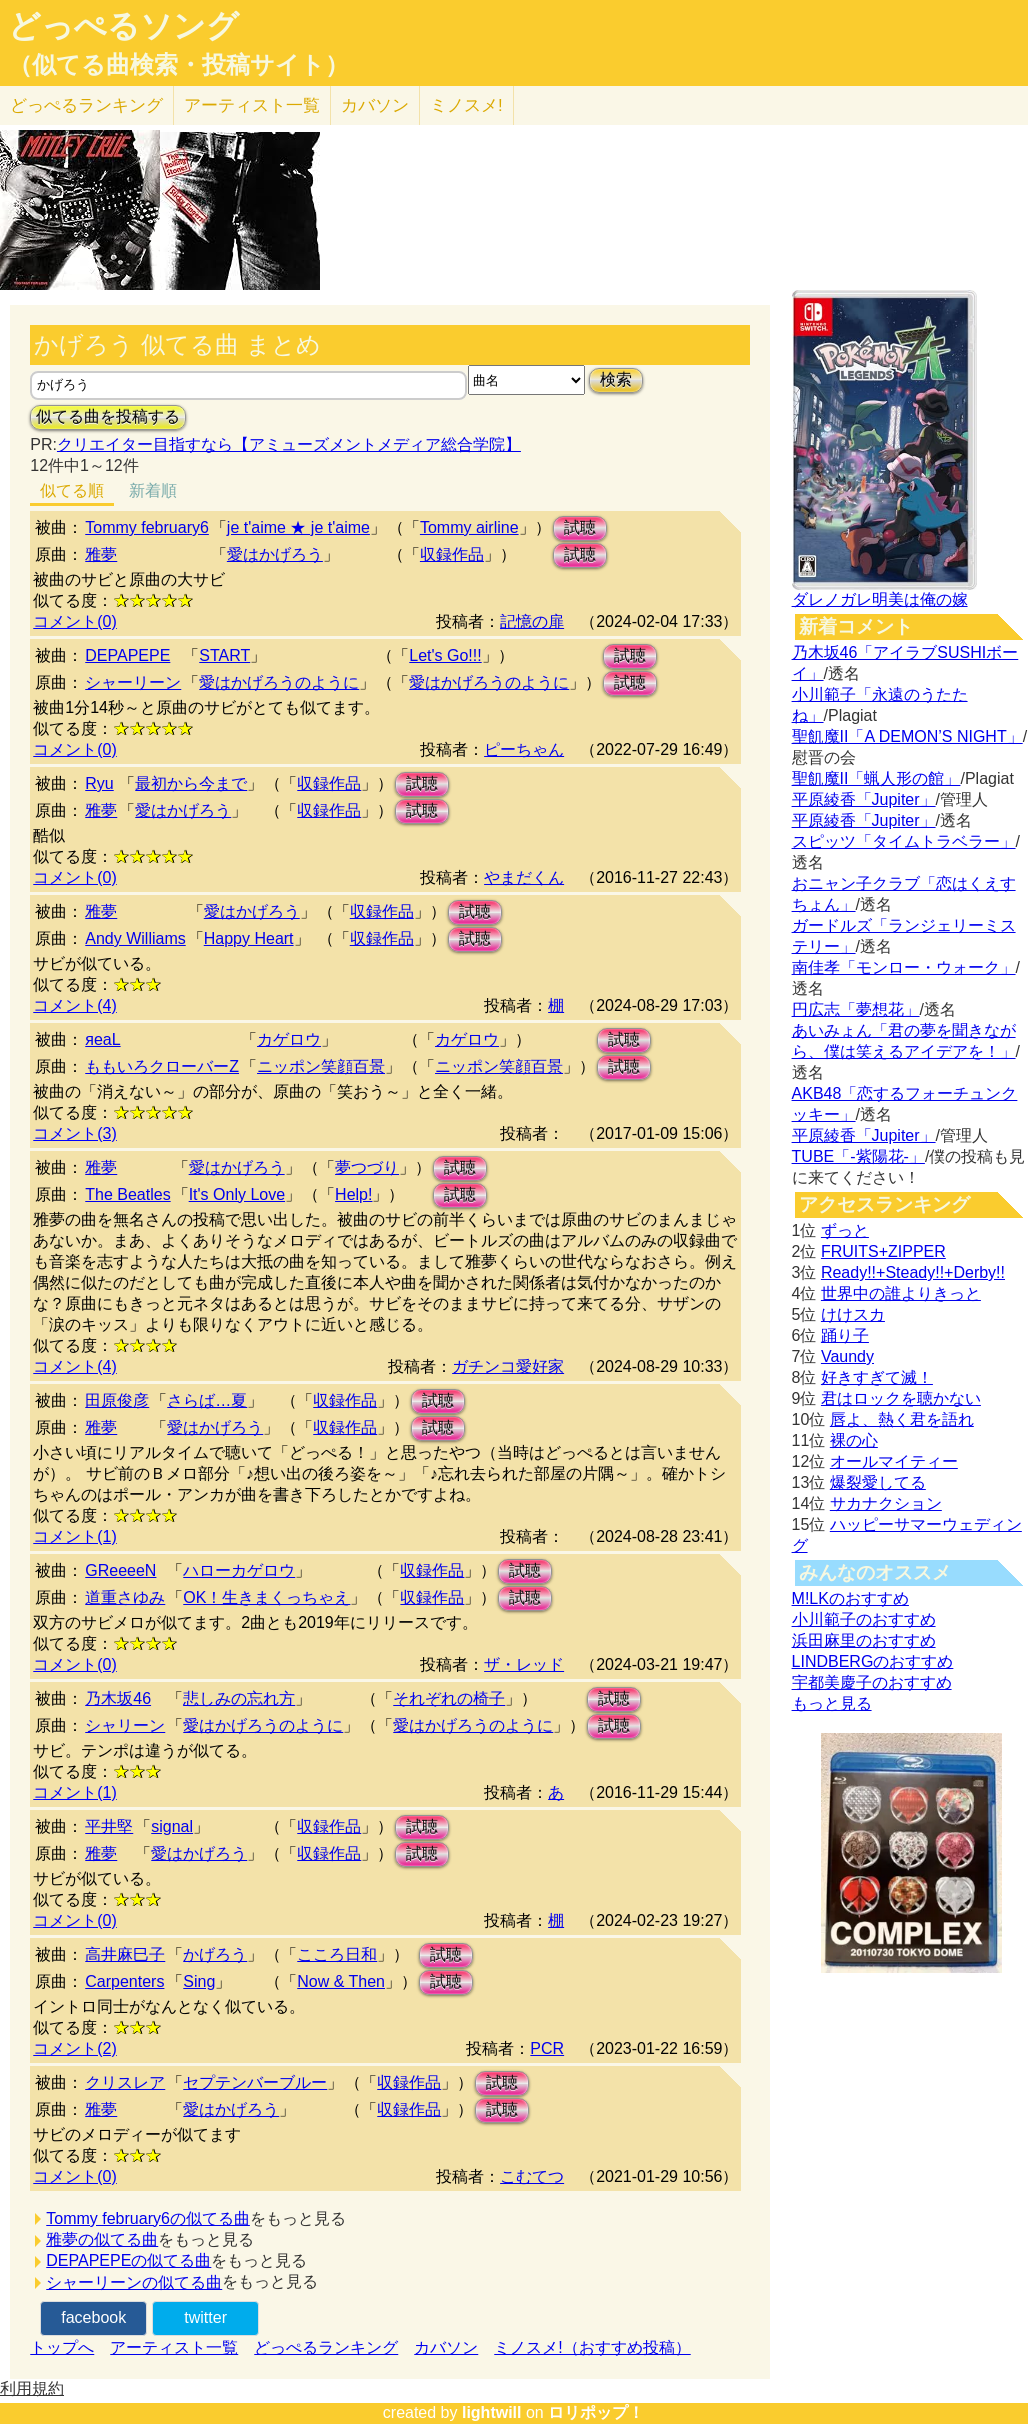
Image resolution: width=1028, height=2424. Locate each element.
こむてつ (532, 2176)
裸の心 (854, 1440)
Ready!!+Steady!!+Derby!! (913, 1272)
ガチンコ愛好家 (508, 1366)
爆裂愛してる (878, 1482)
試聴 (580, 527)
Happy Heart (249, 938)
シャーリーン (133, 682)
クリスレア (125, 2082)
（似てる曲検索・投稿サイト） (178, 65)
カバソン (375, 105)
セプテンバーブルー (255, 2082)
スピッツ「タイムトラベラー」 (904, 841)
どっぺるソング (123, 26)
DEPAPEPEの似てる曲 (128, 2260)
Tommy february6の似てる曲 (148, 2218)
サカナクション (886, 1503)
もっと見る (832, 1703)
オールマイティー (894, 1461)
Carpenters (124, 1981)
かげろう (215, 1954)
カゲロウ (289, 1039)
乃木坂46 (118, 1698)
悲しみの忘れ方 (239, 1698)
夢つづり (367, 1167)
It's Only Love (237, 1194)
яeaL (102, 1039)
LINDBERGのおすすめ (873, 1661)
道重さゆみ (125, 1597)
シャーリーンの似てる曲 (134, 2282)
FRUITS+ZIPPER (883, 1251)
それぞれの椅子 (449, 1698)
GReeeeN (120, 1570)
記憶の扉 (532, 621)
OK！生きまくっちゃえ (266, 1597)
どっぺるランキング (326, 2347)
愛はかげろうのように (279, 682)
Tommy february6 (147, 527)
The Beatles (127, 1194)
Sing (199, 1981)
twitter (205, 2317)
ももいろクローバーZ (162, 1066)
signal (172, 1826)
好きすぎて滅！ (877, 1377)
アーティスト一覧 (174, 2347)
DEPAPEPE (127, 655)
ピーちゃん (524, 749)
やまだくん (524, 877)
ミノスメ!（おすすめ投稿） (592, 2347)
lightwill (492, 2412)
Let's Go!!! (445, 655)
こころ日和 (337, 1954)
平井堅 (109, 1826)
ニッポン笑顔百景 (321, 1066)
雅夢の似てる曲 (102, 2239)
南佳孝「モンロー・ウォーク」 (904, 967)
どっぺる (86, 105)
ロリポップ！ (596, 2412)
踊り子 (845, 1335)
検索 (616, 379)
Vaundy (847, 1356)
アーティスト (252, 105)
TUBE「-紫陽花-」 (858, 1156)
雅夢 (101, 554)
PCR (547, 2048)
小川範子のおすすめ (864, 1619)
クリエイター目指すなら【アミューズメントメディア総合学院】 (289, 444)
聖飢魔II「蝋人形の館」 (876, 778)
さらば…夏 (207, 1400)
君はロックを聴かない (901, 1398)
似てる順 (72, 490)
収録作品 (452, 554)
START (224, 655)
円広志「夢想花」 (856, 1009)
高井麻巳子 (125, 1954)
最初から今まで (191, 783)
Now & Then (341, 1981)
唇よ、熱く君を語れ (902, 1419)
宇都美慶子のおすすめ (872, 1682)
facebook (93, 2317)
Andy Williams (135, 938)
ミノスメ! (466, 105)
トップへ (62, 2347)
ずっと (845, 1230)
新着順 (153, 490)
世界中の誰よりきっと (901, 1293)
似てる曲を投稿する (108, 416)
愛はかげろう (275, 554)
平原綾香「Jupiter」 (864, 799)
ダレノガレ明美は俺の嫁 (880, 599)
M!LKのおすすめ (850, 1598)
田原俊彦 (117, 1400)
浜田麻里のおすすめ (864, 1640)
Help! (353, 1194)
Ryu (99, 783)
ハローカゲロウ (239, 1570)
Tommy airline (469, 527)
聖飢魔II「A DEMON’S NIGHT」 (907, 736)
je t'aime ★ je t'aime (298, 527)
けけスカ (853, 1314)
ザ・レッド (524, 1664)
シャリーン (125, 1725)
